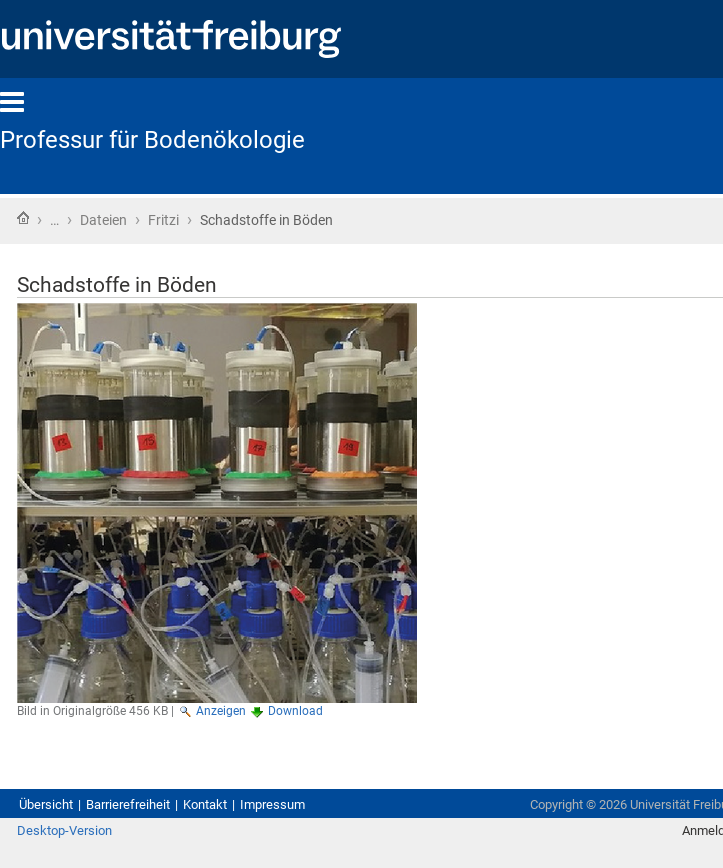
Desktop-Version (64, 830)
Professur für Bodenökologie (152, 140)
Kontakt (205, 804)
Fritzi (163, 220)
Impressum (272, 804)
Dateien (103, 220)
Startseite (23, 218)
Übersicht (46, 804)
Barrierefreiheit (128, 804)
